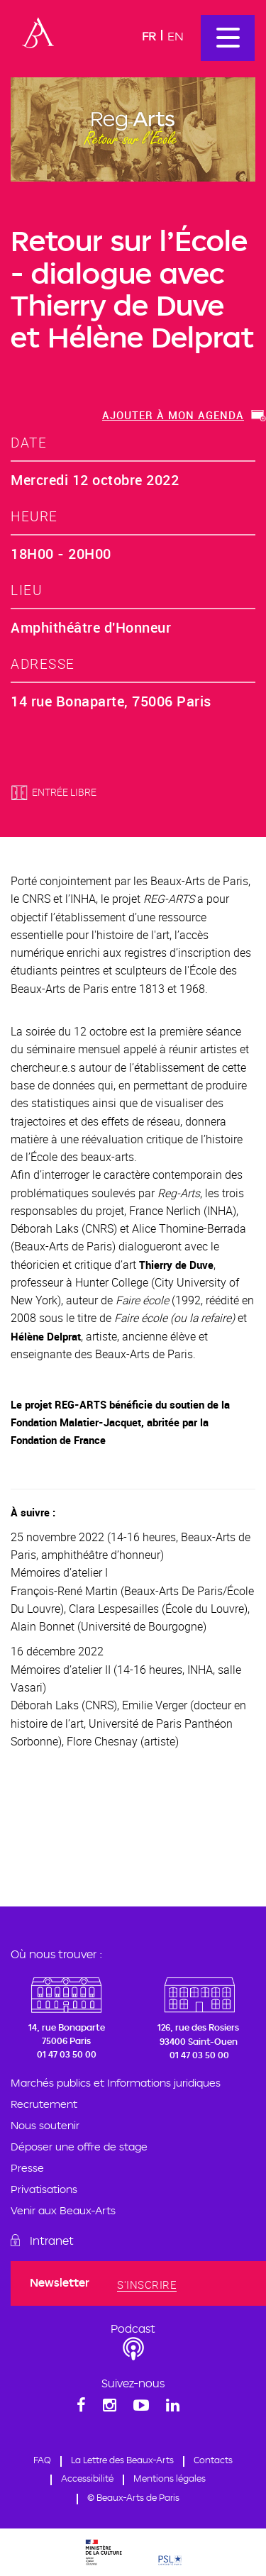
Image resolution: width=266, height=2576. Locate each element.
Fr (149, 35)
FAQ (42, 2459)
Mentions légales (169, 2478)
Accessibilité (87, 2478)
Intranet (52, 2241)
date (29, 442)
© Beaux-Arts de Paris (133, 2497)
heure (34, 516)
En (175, 35)
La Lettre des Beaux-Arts (122, 2459)
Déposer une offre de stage (79, 2146)
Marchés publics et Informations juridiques (116, 2082)
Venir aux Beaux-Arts (63, 2210)
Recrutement (44, 2104)
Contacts (213, 2459)
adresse (43, 663)
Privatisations (44, 2189)
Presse (27, 2168)
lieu (26, 590)
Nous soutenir (45, 2125)
